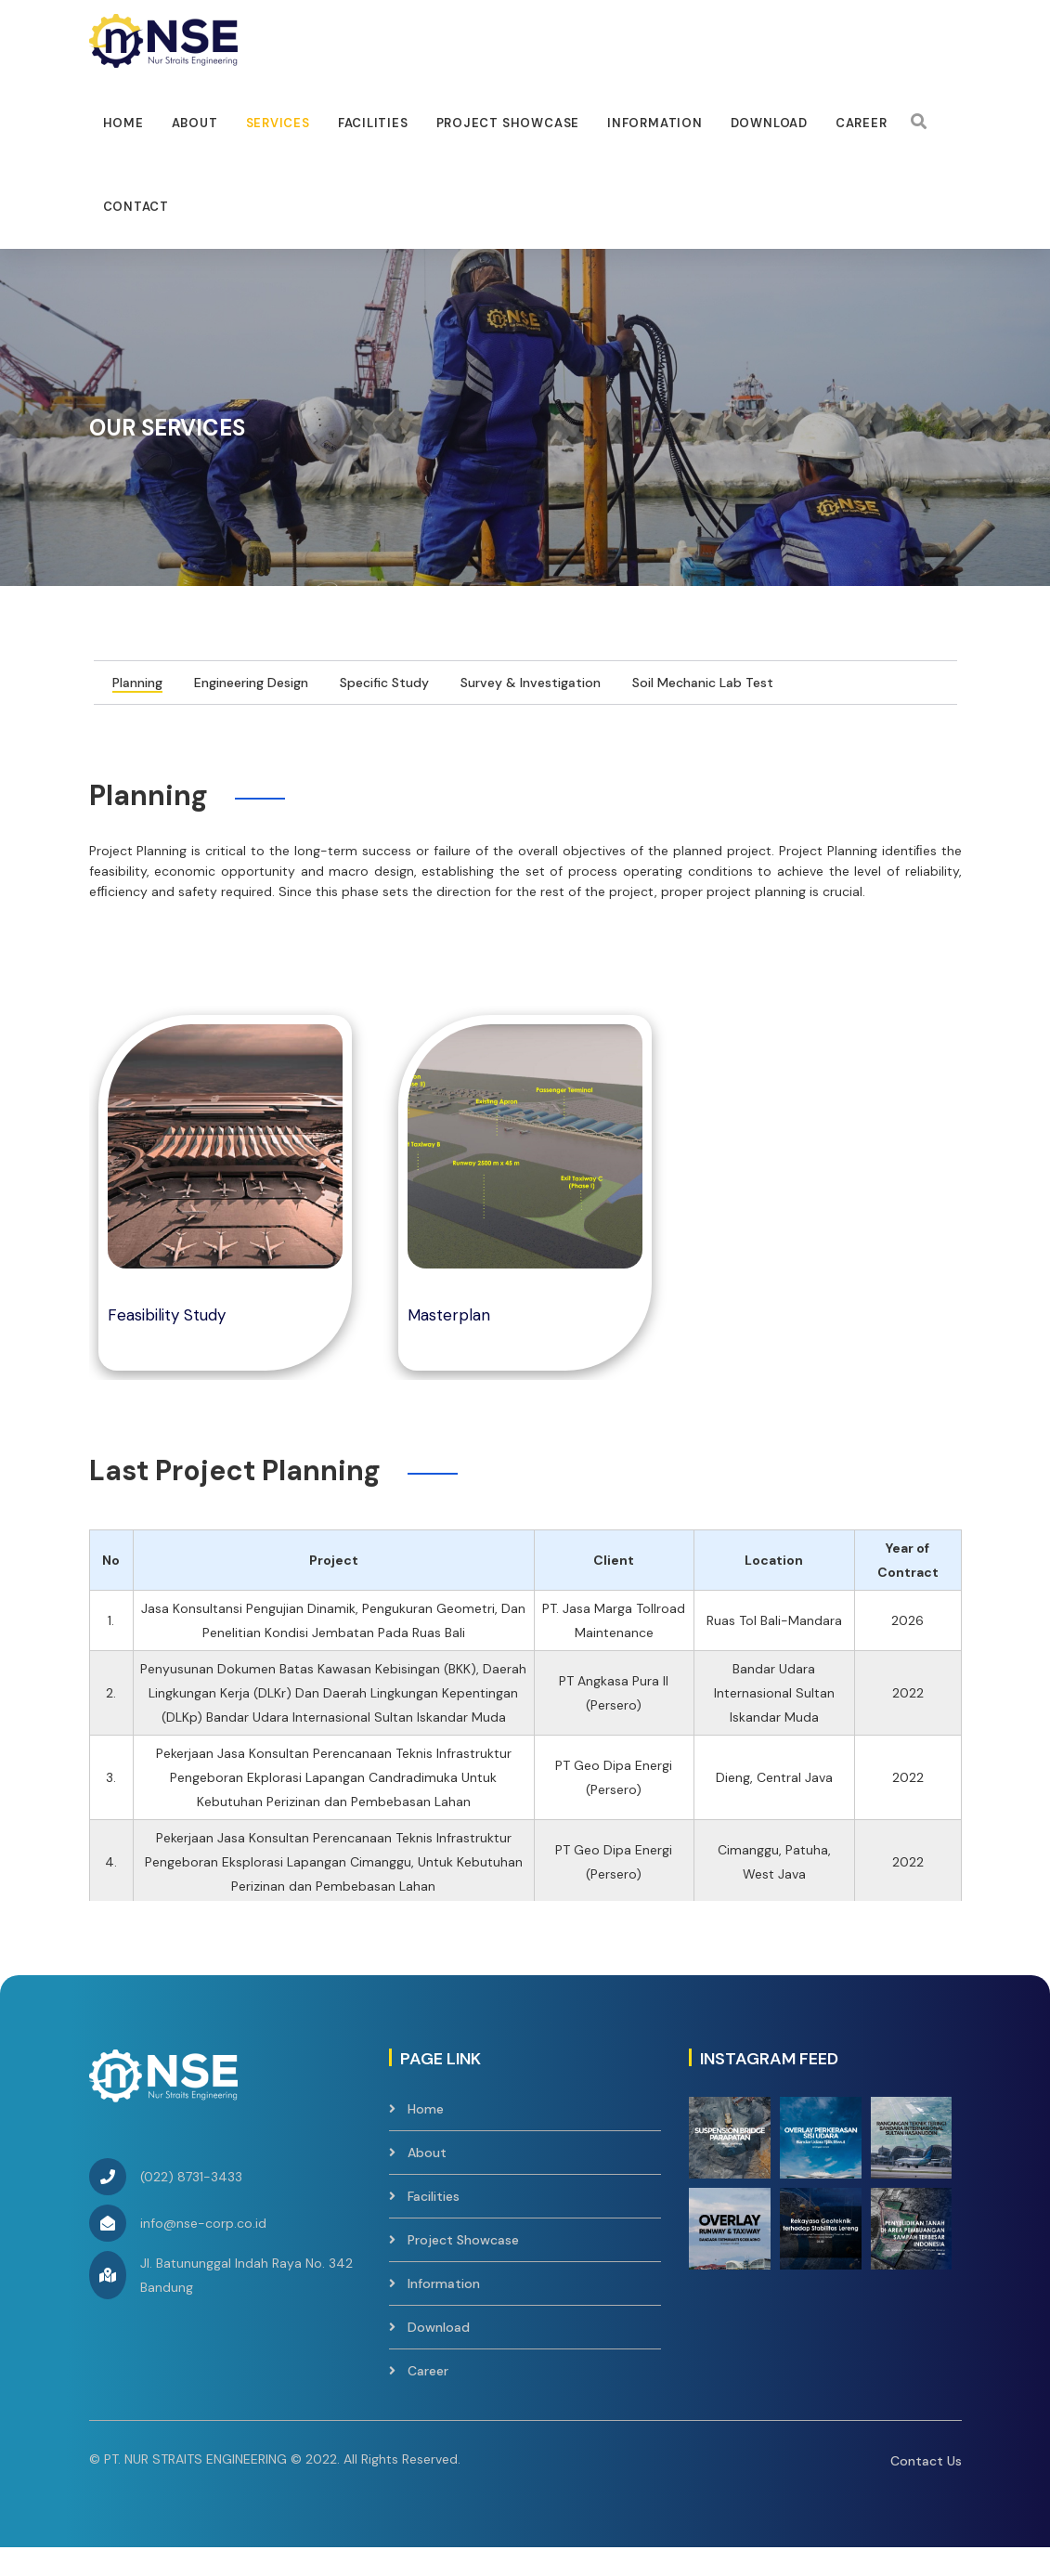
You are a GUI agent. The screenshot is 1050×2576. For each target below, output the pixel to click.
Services (278, 123)
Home (123, 123)
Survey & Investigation (530, 709)
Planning (137, 709)
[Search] (919, 122)
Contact (136, 207)
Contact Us (926, 2487)
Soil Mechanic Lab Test (702, 709)
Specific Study (384, 709)
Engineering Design (251, 709)
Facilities (434, 2223)
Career (862, 123)
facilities (373, 123)
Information (655, 123)
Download (769, 123)
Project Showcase (507, 123)
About (195, 123)
